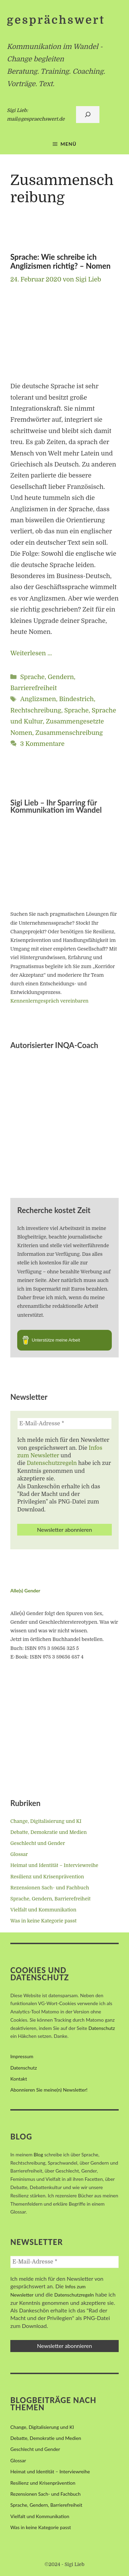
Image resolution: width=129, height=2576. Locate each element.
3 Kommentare (42, 743)
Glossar (19, 1854)
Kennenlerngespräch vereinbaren (49, 1001)
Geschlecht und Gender (37, 1843)
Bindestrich (76, 699)
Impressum (21, 2056)
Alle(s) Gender (25, 1590)
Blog (38, 2154)
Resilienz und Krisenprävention (47, 1876)
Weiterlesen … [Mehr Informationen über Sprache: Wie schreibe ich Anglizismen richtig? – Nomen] (31, 653)
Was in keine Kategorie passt (43, 1920)
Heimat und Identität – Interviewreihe (54, 1865)
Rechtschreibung (35, 710)
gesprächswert (56, 20)
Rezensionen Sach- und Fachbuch (49, 1887)
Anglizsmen (38, 699)
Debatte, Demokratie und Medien (48, 1832)
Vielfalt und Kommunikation (43, 1909)
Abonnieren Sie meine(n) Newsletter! (48, 2090)
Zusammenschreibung (69, 732)
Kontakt (18, 2079)
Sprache (76, 710)
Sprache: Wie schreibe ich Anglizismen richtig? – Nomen (60, 261)
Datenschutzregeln (52, 1463)
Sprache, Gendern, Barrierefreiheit (50, 1898)
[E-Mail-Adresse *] (64, 1423)
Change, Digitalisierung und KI (46, 1821)
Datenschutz (101, 2028)
